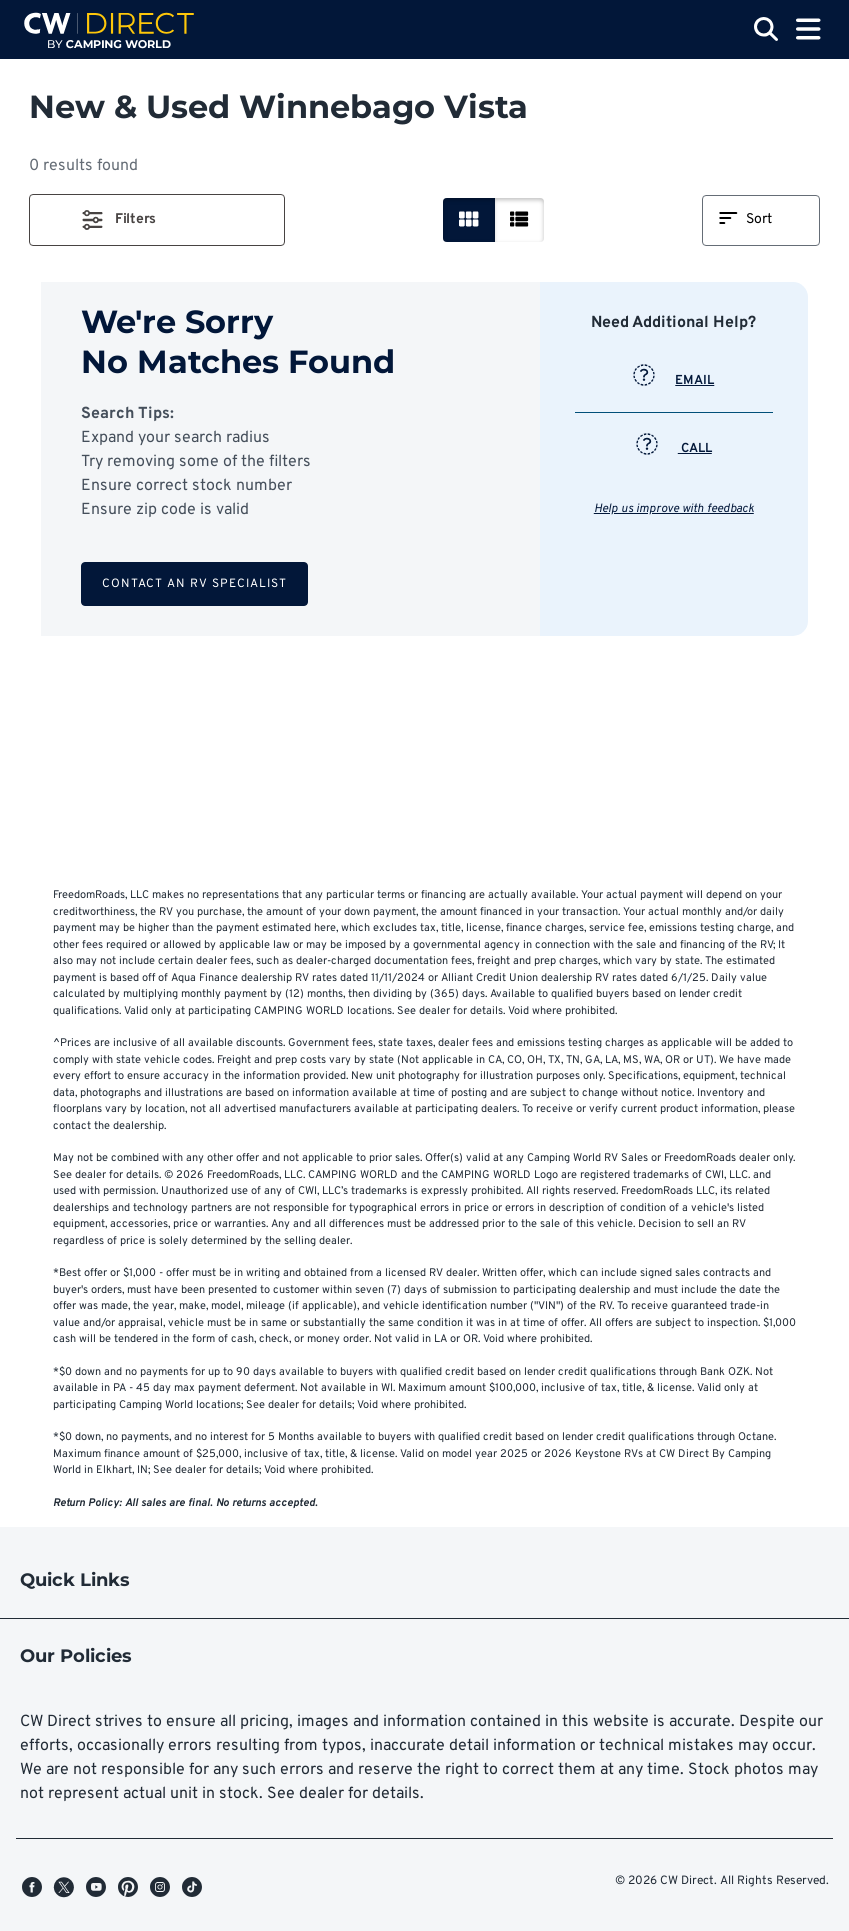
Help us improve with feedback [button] (674, 509)
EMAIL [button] (673, 381)
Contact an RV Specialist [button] (194, 584)
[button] (157, 220)
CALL (674, 449)
